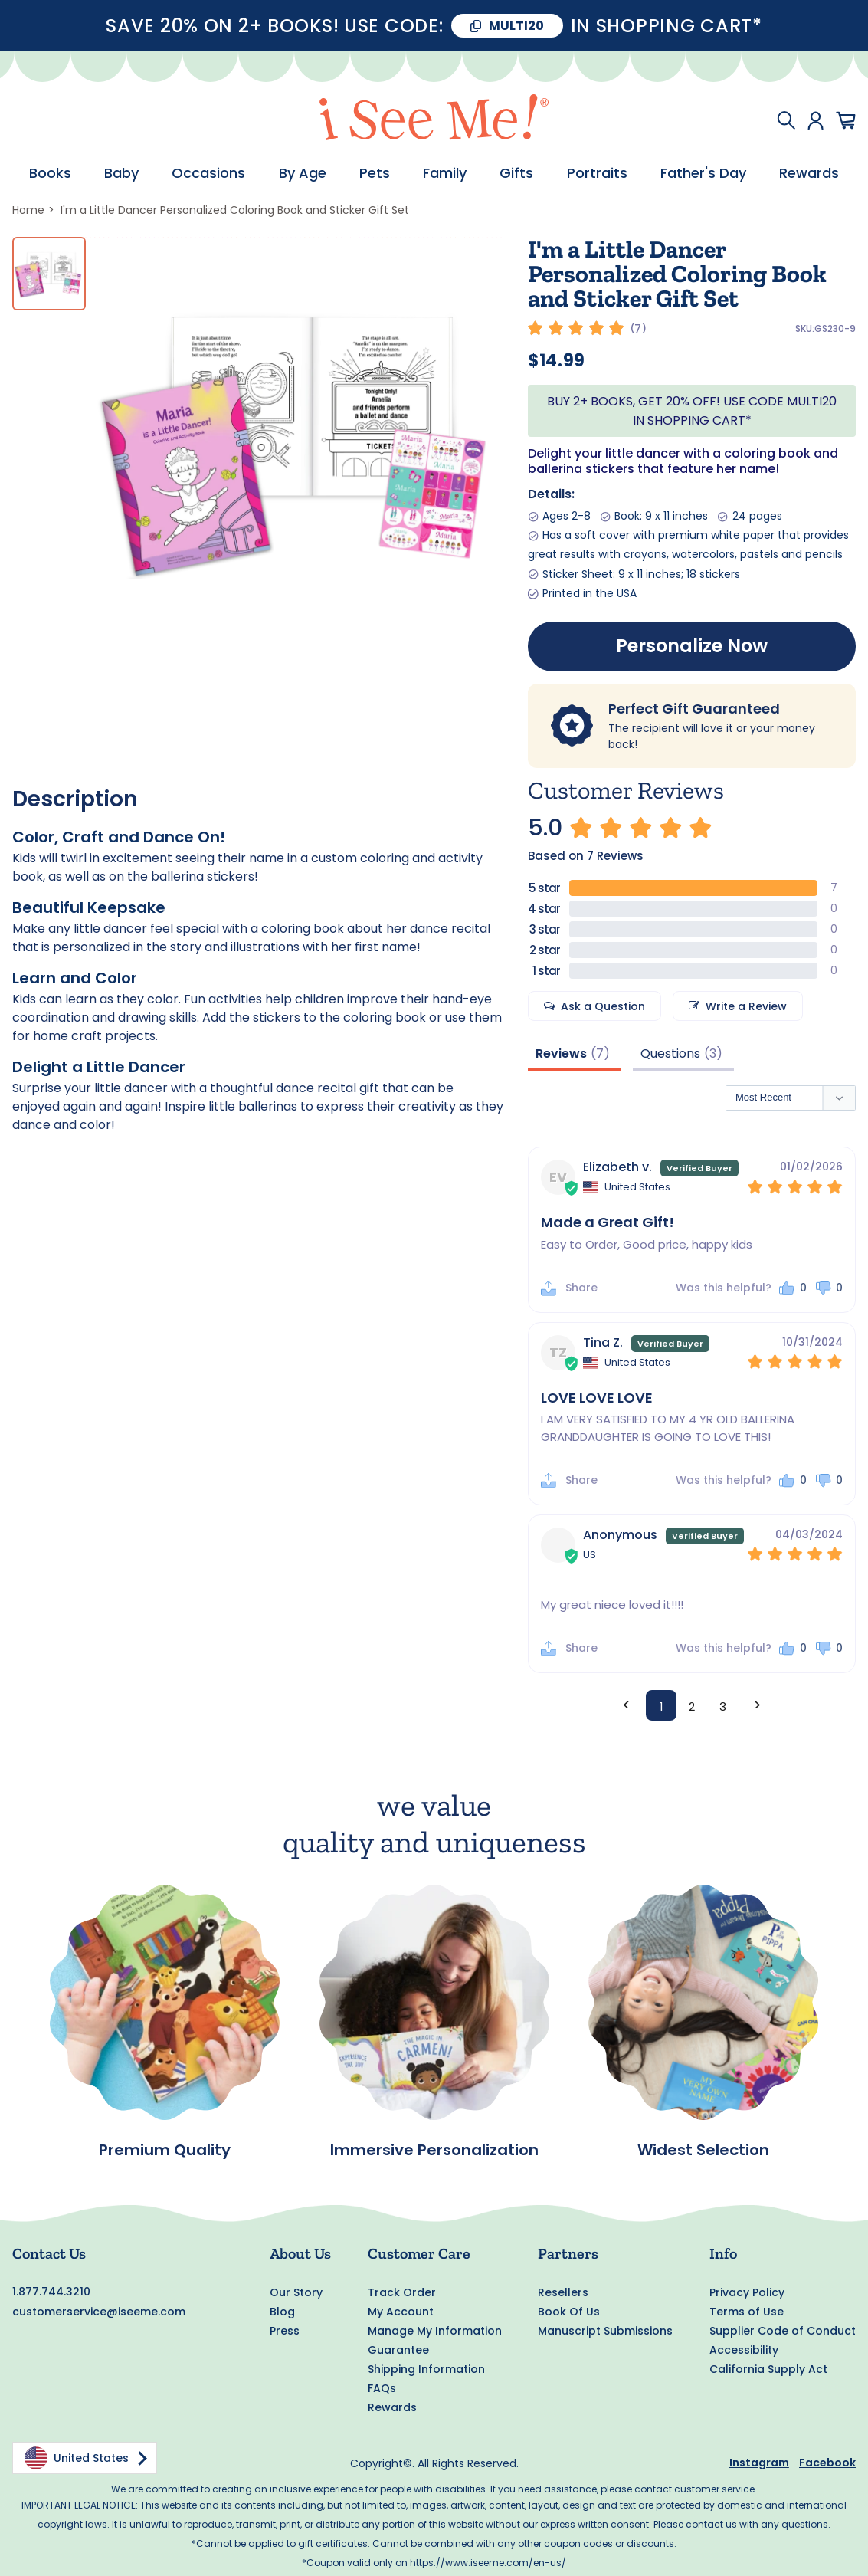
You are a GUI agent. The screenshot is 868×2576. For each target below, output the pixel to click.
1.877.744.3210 (51, 2291)
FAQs (382, 2388)
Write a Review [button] (746, 1006)
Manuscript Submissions (605, 2330)
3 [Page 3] (722, 1707)
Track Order (402, 2292)
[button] (792, 1289)
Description (75, 799)
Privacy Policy (746, 2292)
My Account (401, 2311)
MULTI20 (516, 25)
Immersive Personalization (434, 2150)
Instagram (759, 2462)
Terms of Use (746, 2311)
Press (285, 2330)
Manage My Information (435, 2330)
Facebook (827, 2462)
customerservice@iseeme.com (98, 2311)
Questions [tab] (670, 1053)
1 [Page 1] (661, 1707)
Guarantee (398, 2350)
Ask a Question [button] (603, 1006)
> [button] (757, 1704)
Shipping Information (426, 2369)
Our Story (296, 2292)
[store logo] (434, 120)
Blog (282, 2311)
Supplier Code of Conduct (782, 2330)
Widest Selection (703, 2150)
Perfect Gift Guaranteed (694, 708)
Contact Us (49, 2253)
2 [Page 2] (692, 1707)
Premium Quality (165, 2150)
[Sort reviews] (791, 1098)
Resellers (563, 2292)
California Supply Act (768, 2369)
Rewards (392, 2407)
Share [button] (581, 1289)
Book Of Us (569, 2311)
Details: (551, 494)
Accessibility (743, 2350)
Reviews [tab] (561, 1053)
